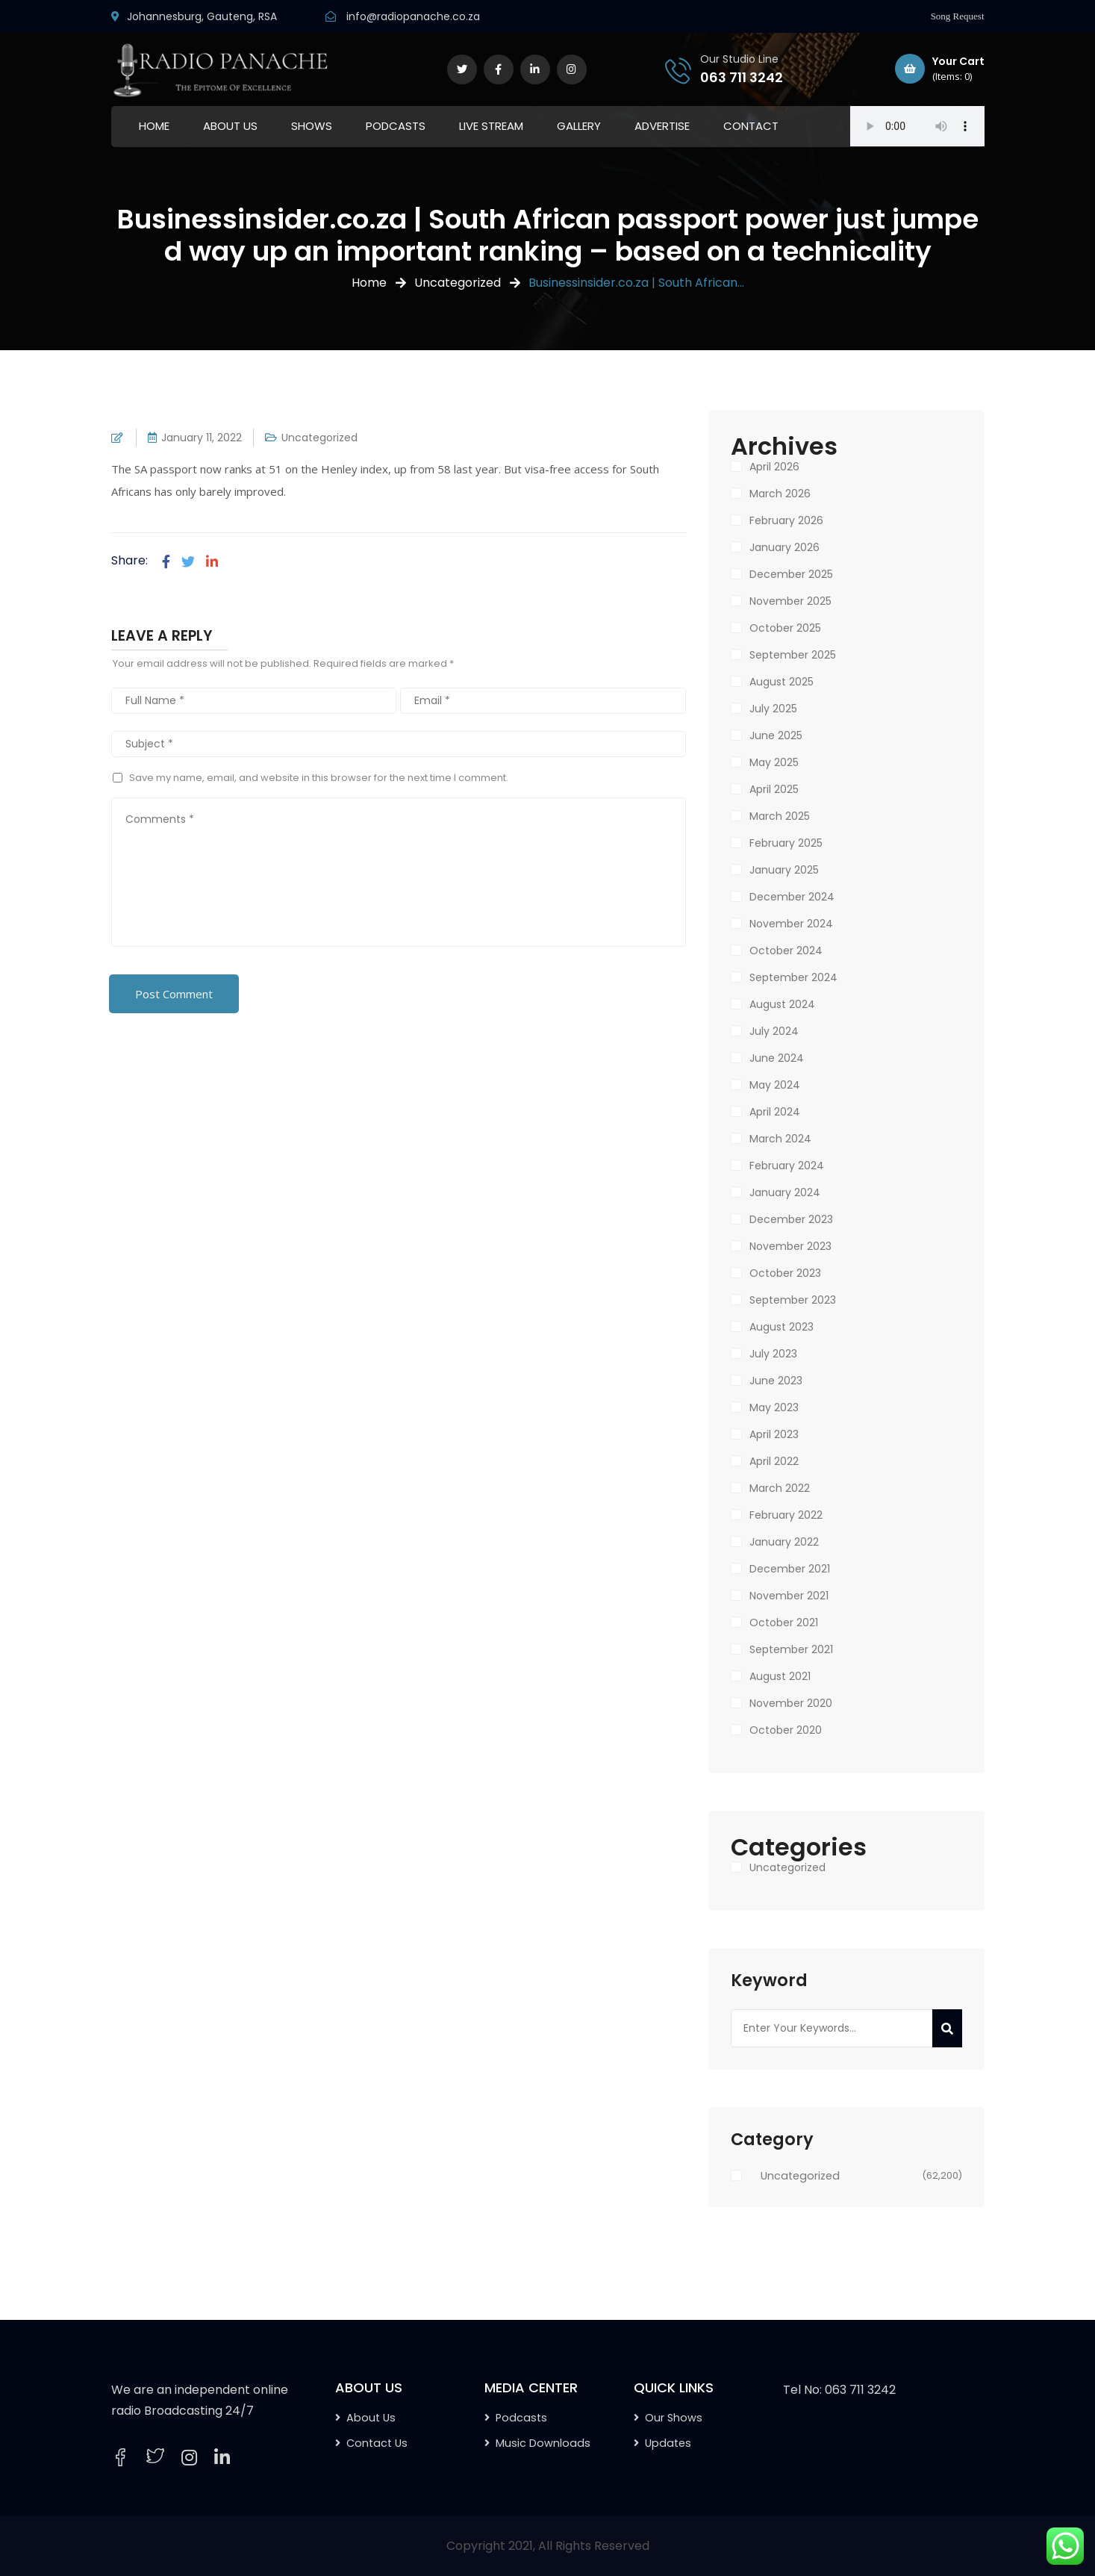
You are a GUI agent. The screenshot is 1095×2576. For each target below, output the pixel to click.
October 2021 (783, 1622)
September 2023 (792, 1299)
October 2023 (785, 1273)
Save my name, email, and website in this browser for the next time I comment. (318, 778)
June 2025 (775, 735)
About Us (371, 2417)
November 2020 (790, 1703)
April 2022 (774, 1461)
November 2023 (790, 1246)
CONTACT (751, 126)
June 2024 (776, 1058)
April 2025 (774, 789)
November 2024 (791, 923)
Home (369, 282)
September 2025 (792, 654)
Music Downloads (543, 2443)
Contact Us (377, 2443)
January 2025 (784, 869)
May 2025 (774, 762)
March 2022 (779, 1488)
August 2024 (782, 1004)
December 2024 (791, 896)
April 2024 (774, 1111)
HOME (154, 126)
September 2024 (793, 977)
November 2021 (789, 1595)
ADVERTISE (662, 126)
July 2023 (773, 1353)
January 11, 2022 (201, 437)
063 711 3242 (741, 77)
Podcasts (521, 2417)
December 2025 (791, 574)
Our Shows (673, 2417)
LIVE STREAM (491, 126)
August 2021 (780, 1676)
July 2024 (774, 1031)
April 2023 (774, 1434)
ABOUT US (230, 126)
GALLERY (579, 126)
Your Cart (940, 69)
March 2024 (780, 1138)
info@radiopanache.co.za (413, 16)
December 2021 (789, 1568)
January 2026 (784, 547)
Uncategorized (457, 282)
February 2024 (786, 1165)
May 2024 (774, 1084)
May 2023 (774, 1407)
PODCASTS (395, 126)
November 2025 (790, 601)
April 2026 (774, 466)
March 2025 (779, 816)
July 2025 (773, 708)
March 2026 (780, 493)
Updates (668, 2443)
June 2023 (775, 1380)
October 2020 (785, 1730)
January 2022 (784, 1541)
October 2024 (786, 950)
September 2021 (791, 1649)
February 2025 (786, 843)
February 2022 (786, 1515)
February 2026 (786, 520)
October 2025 (785, 627)
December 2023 (791, 1219)
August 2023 (781, 1326)
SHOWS (311, 126)
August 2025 (781, 681)
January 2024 (784, 1192)
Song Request (958, 16)
